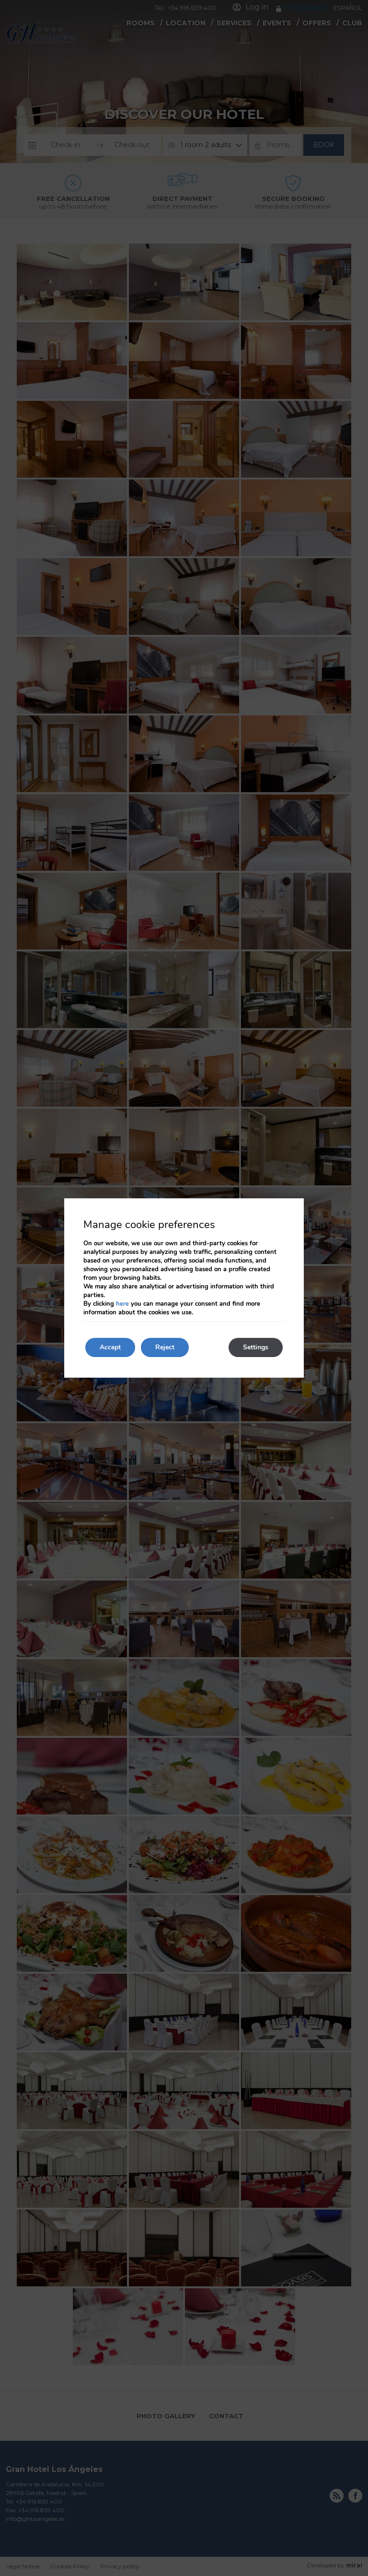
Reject (164, 1347)
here (122, 1304)
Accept (110, 1347)
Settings (255, 1347)
